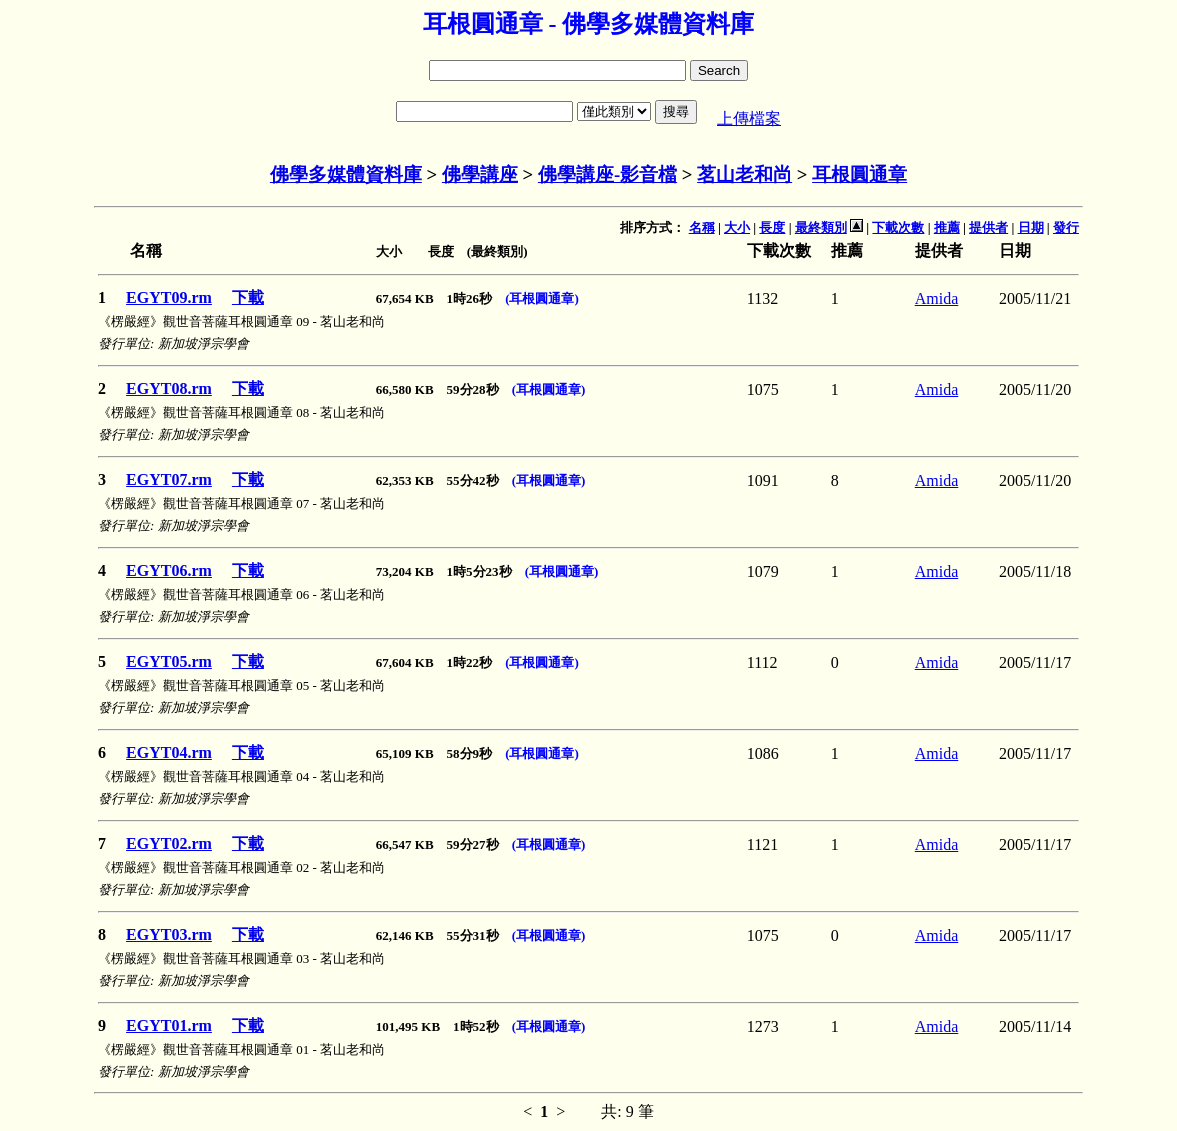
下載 (248, 297)
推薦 (947, 227)
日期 (1031, 227)
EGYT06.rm (169, 570)
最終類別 (821, 227)
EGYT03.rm (169, 934)
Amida (937, 298)
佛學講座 (480, 174)
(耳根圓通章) (542, 298)
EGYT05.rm (169, 661)
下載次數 (898, 227)
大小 (737, 227)
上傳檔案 (749, 118)
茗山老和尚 (744, 174)
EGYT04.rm (169, 752)
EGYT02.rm (169, 843)
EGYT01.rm (169, 1025)
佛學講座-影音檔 (607, 174)
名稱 (702, 227)
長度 (772, 227)
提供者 (988, 227)
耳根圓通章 (859, 174)
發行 (1066, 227)
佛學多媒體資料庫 (346, 174)
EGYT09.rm (169, 297)
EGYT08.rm (169, 388)
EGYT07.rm (169, 479)
